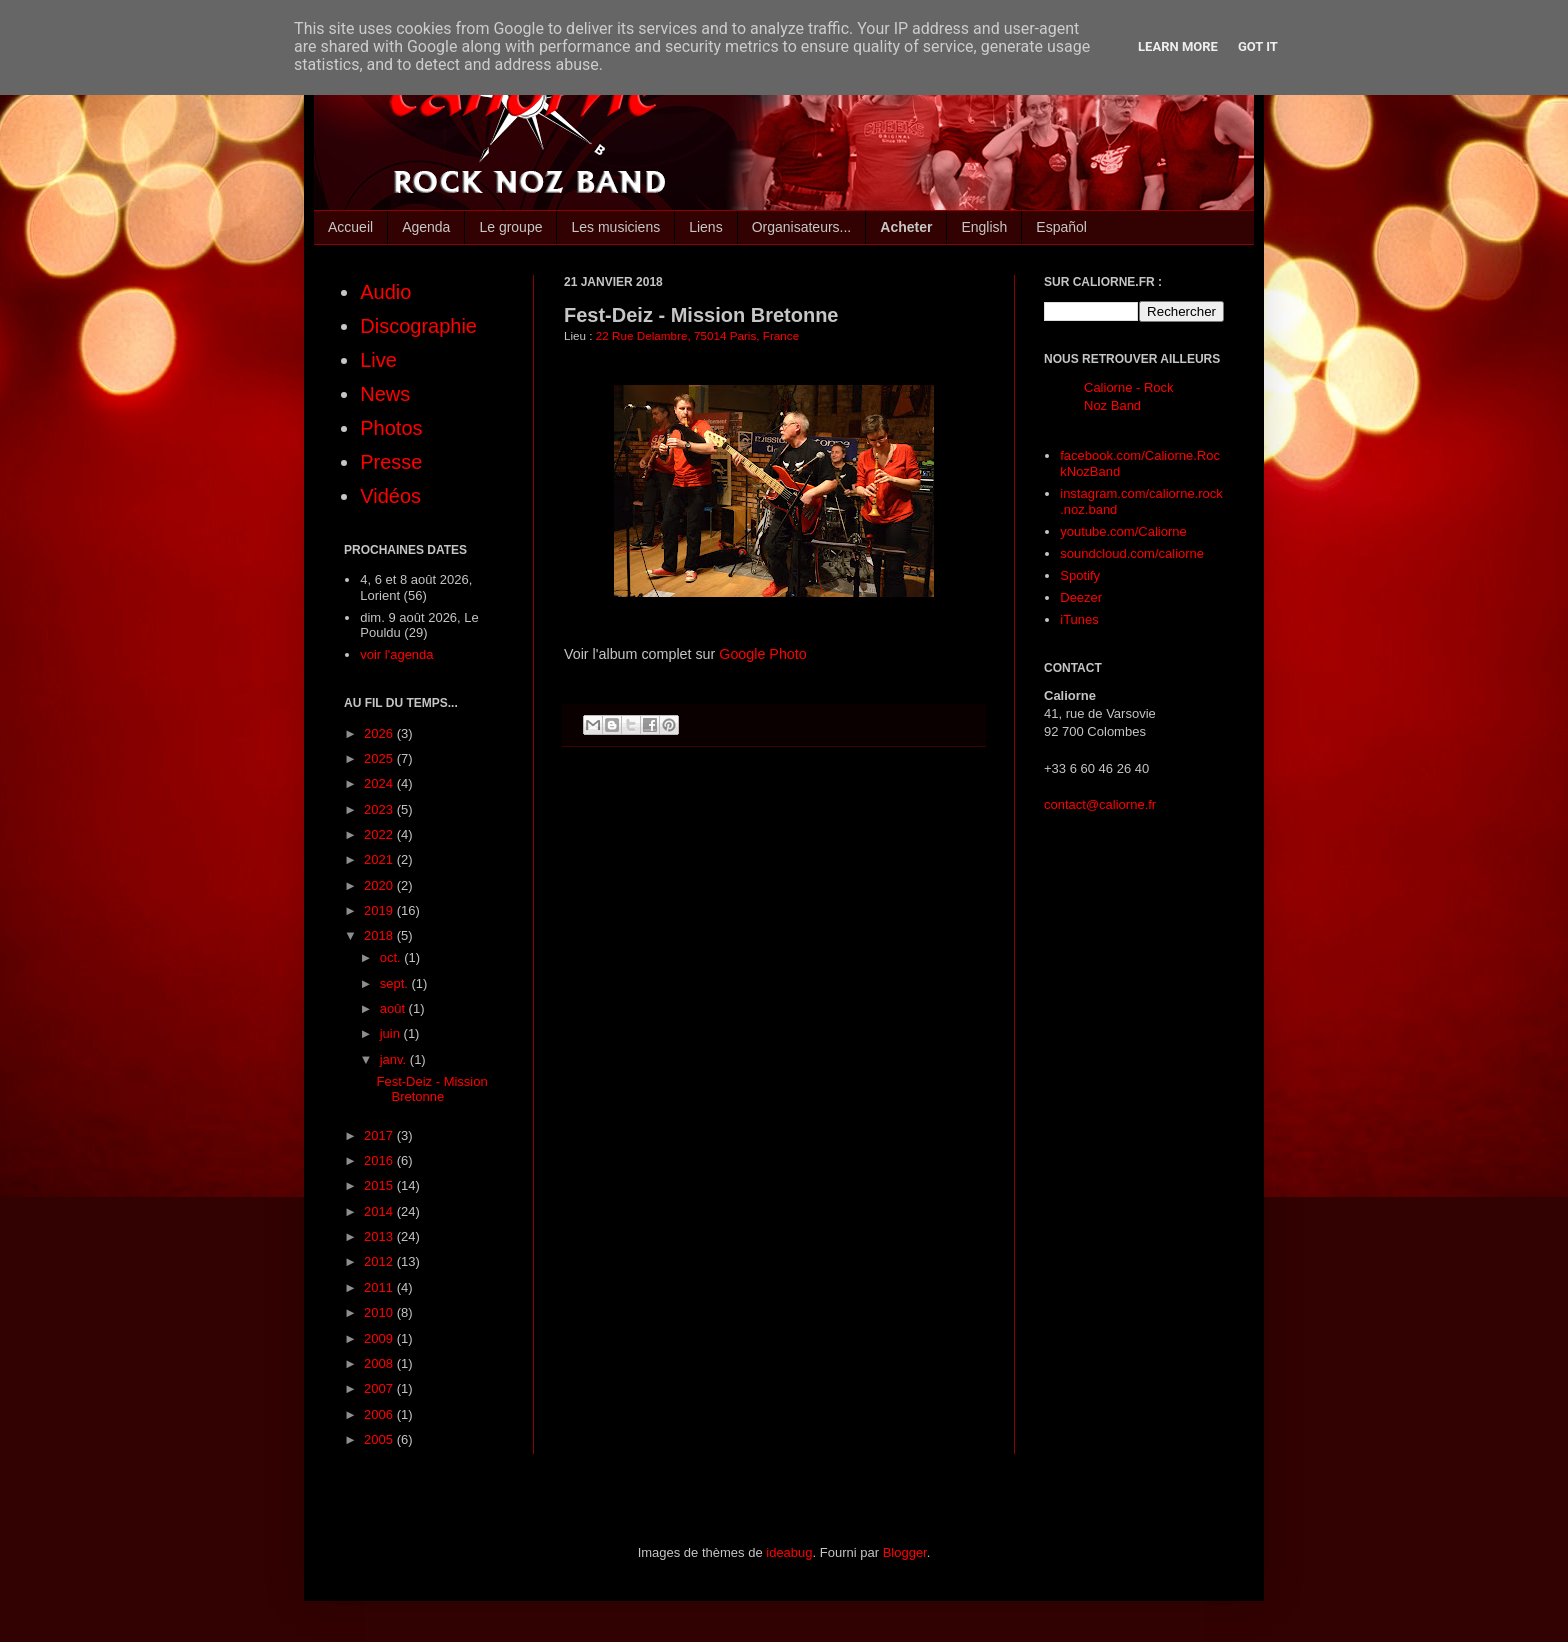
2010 (380, 1312)
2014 (380, 1211)
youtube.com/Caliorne (1123, 531)
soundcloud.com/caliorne (1132, 553)
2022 (380, 834)
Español (1061, 227)
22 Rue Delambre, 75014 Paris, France (697, 335)
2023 (380, 809)
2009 (380, 1338)
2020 (380, 885)
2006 (380, 1414)
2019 (380, 910)
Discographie (418, 326)
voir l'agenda (396, 654)
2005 (380, 1439)
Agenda (426, 227)
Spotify (1080, 575)
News (385, 394)
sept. (396, 983)
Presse (391, 462)
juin (392, 1033)
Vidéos (390, 496)
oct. (392, 957)
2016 (380, 1160)
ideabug (789, 1552)
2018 (380, 935)
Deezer (1081, 597)
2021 (380, 859)
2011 (380, 1287)
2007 (380, 1388)
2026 (380, 733)
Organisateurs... (802, 227)
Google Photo (762, 654)
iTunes (1079, 619)
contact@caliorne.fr (1100, 804)
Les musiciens (615, 227)
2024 (380, 783)
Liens (705, 227)
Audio (385, 292)
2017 (380, 1135)
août (394, 1008)
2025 (380, 758)
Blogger (905, 1552)
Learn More (1178, 46)
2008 (380, 1363)
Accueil (350, 227)
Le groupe (510, 227)
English (984, 227)
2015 (380, 1185)
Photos (391, 428)
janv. (395, 1059)
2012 (380, 1261)
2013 (380, 1236)
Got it (1258, 46)
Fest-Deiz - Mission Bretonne (431, 1089)
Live (378, 360)
